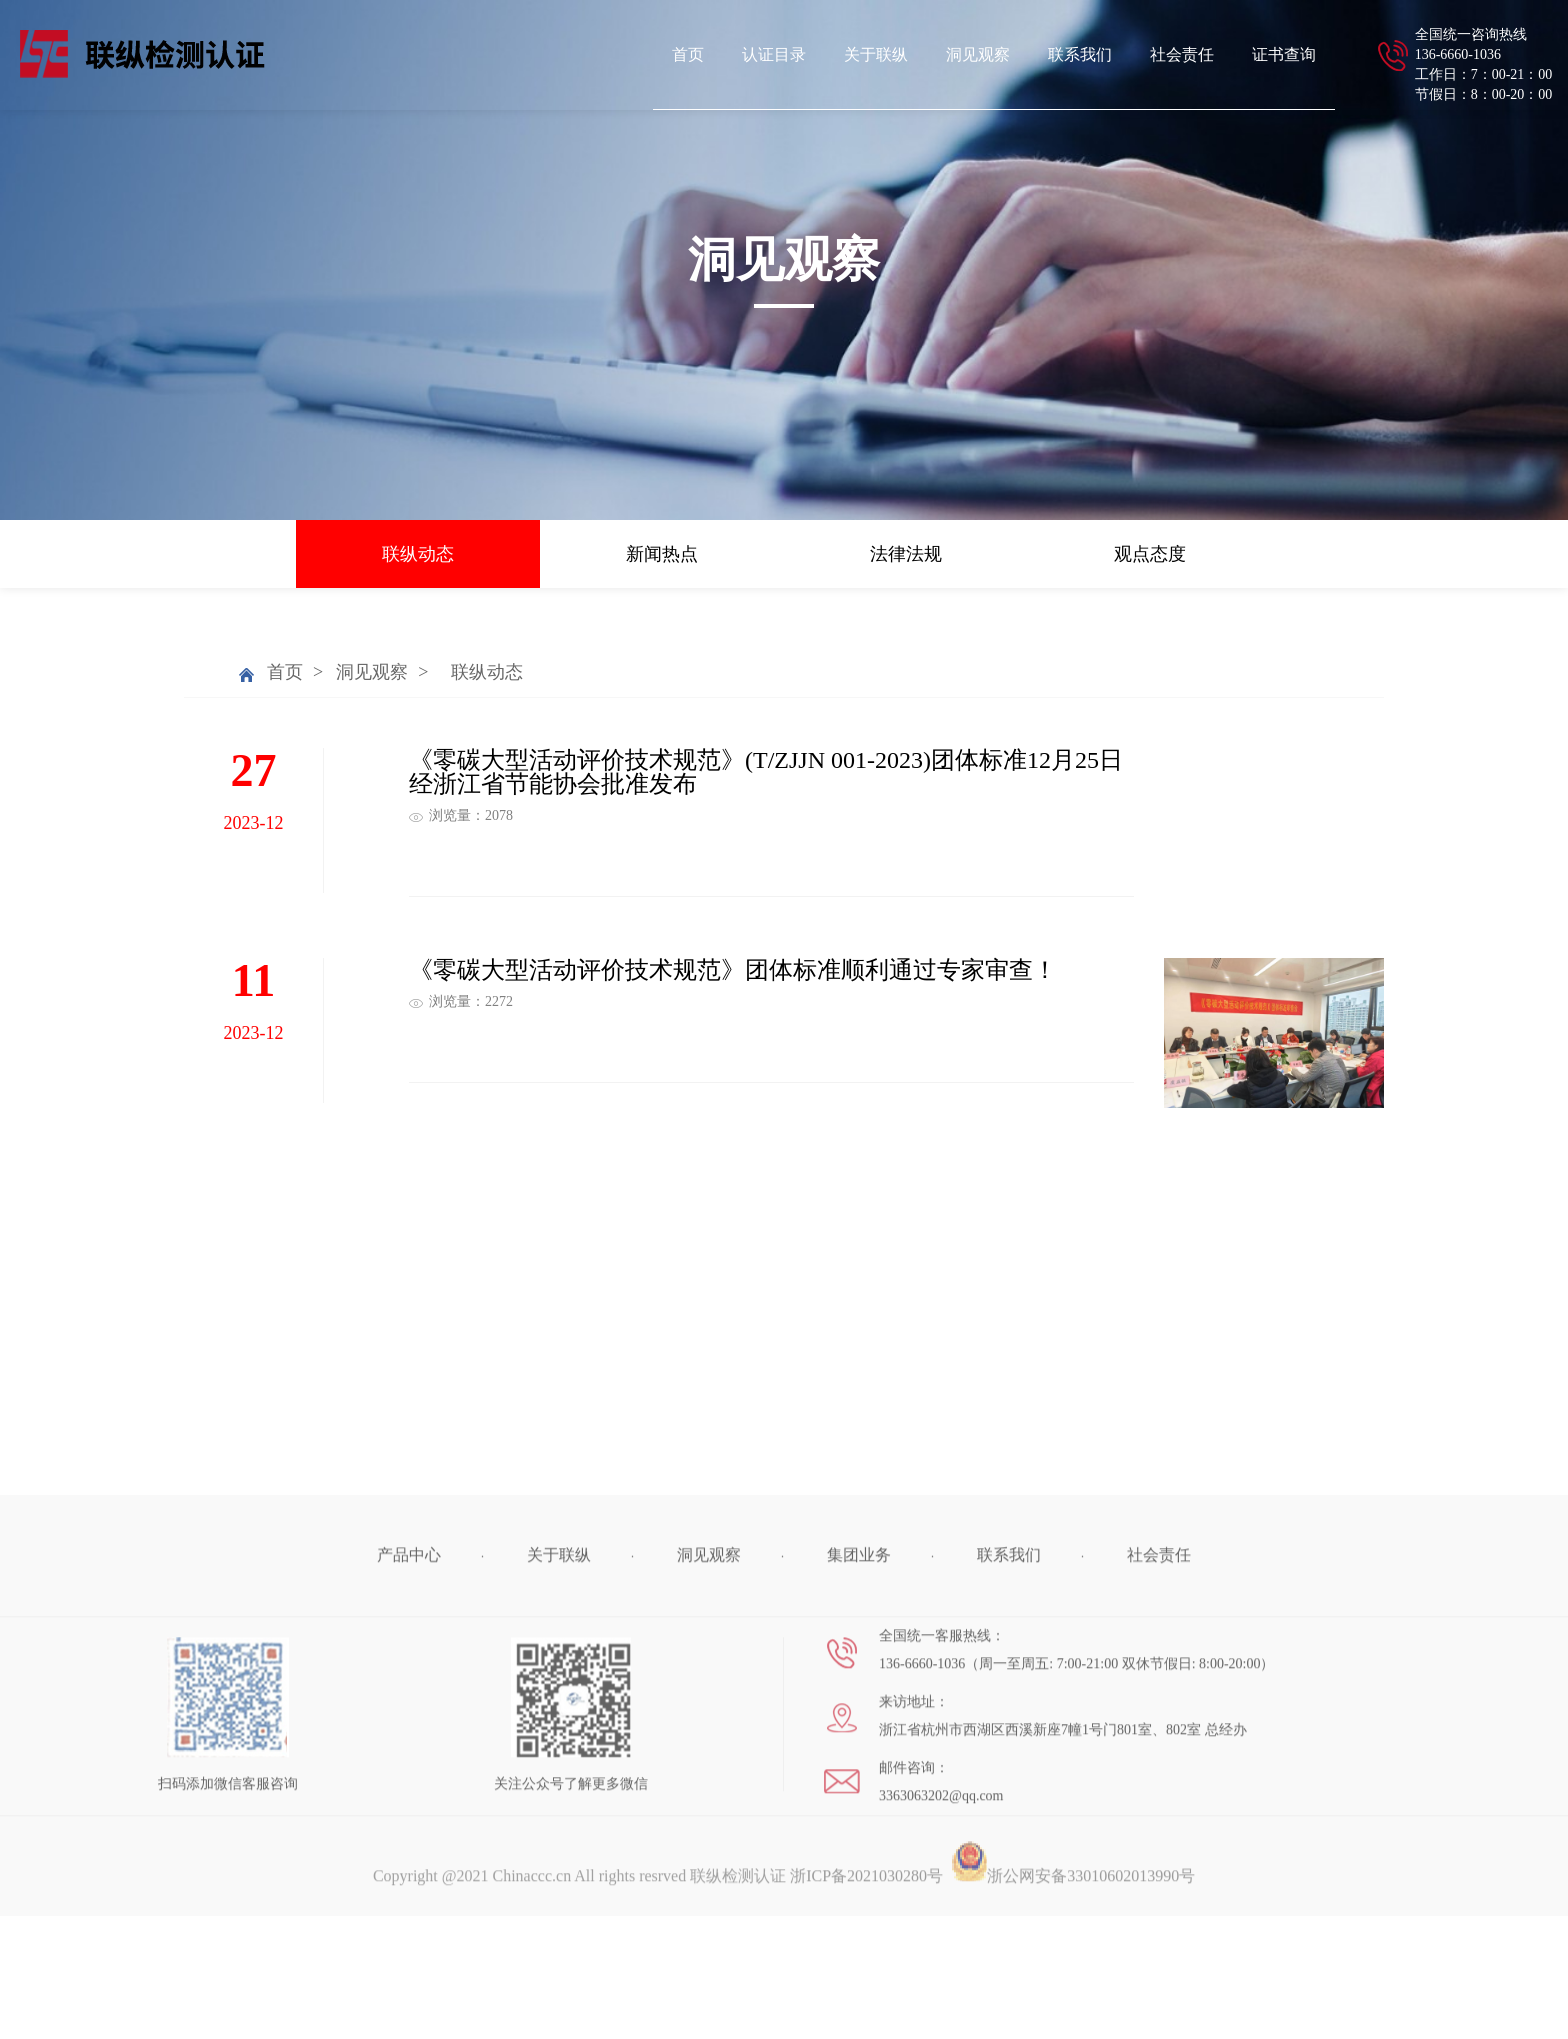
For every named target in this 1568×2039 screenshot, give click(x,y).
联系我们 (1080, 54)
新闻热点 (662, 554)
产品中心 (409, 1648)
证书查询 (1284, 54)
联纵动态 (418, 554)
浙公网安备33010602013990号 (1073, 1969)
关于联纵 (876, 54)
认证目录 (774, 54)
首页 (688, 54)
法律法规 (906, 554)
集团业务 (859, 1648)
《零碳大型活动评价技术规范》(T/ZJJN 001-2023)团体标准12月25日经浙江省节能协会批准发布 (766, 772)
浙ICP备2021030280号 (866, 1969)
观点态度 (1150, 554)
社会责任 (1182, 54)
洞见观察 (978, 54)
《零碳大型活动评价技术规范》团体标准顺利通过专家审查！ (733, 970)
